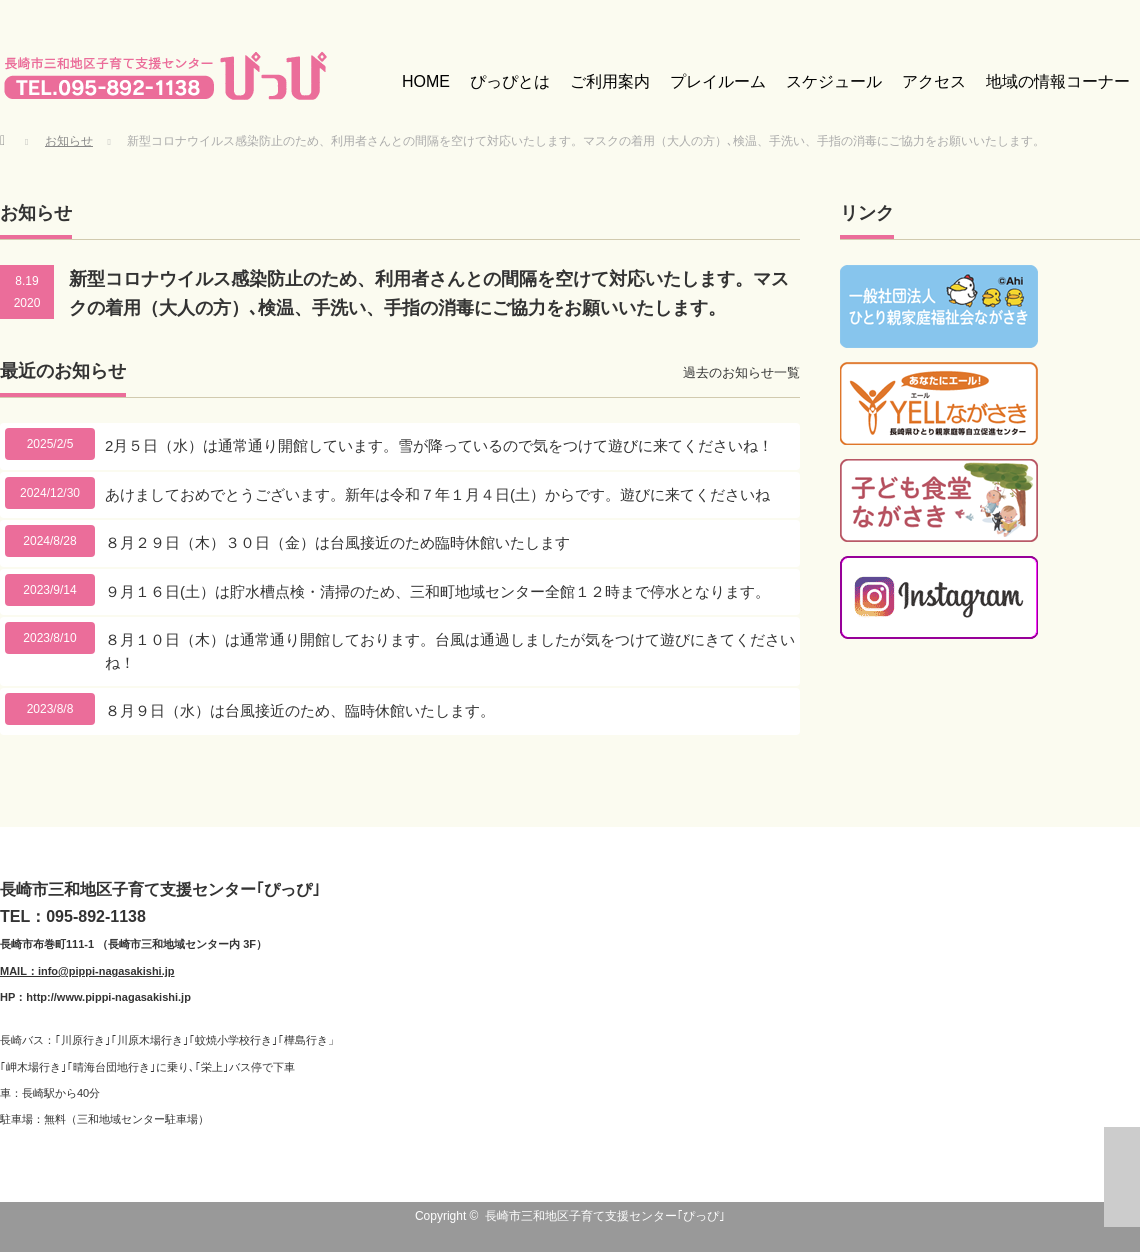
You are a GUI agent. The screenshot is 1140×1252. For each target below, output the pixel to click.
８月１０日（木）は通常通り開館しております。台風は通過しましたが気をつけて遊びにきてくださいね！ (450, 651)
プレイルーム (718, 81)
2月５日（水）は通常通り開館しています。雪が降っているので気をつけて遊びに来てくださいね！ (439, 445)
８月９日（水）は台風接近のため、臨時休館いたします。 (300, 710)
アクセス (934, 81)
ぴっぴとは (510, 81)
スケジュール (834, 81)
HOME (426, 81)
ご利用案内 (610, 81)
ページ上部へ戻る (1122, 1177)
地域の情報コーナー (1058, 81)
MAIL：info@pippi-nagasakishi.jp (87, 971)
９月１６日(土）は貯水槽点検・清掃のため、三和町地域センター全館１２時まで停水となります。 (437, 591)
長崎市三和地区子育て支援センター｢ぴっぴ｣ (605, 1216)
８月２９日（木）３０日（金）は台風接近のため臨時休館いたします (337, 542)
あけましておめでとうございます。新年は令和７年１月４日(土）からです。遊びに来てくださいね (437, 494)
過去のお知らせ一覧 (741, 372)
